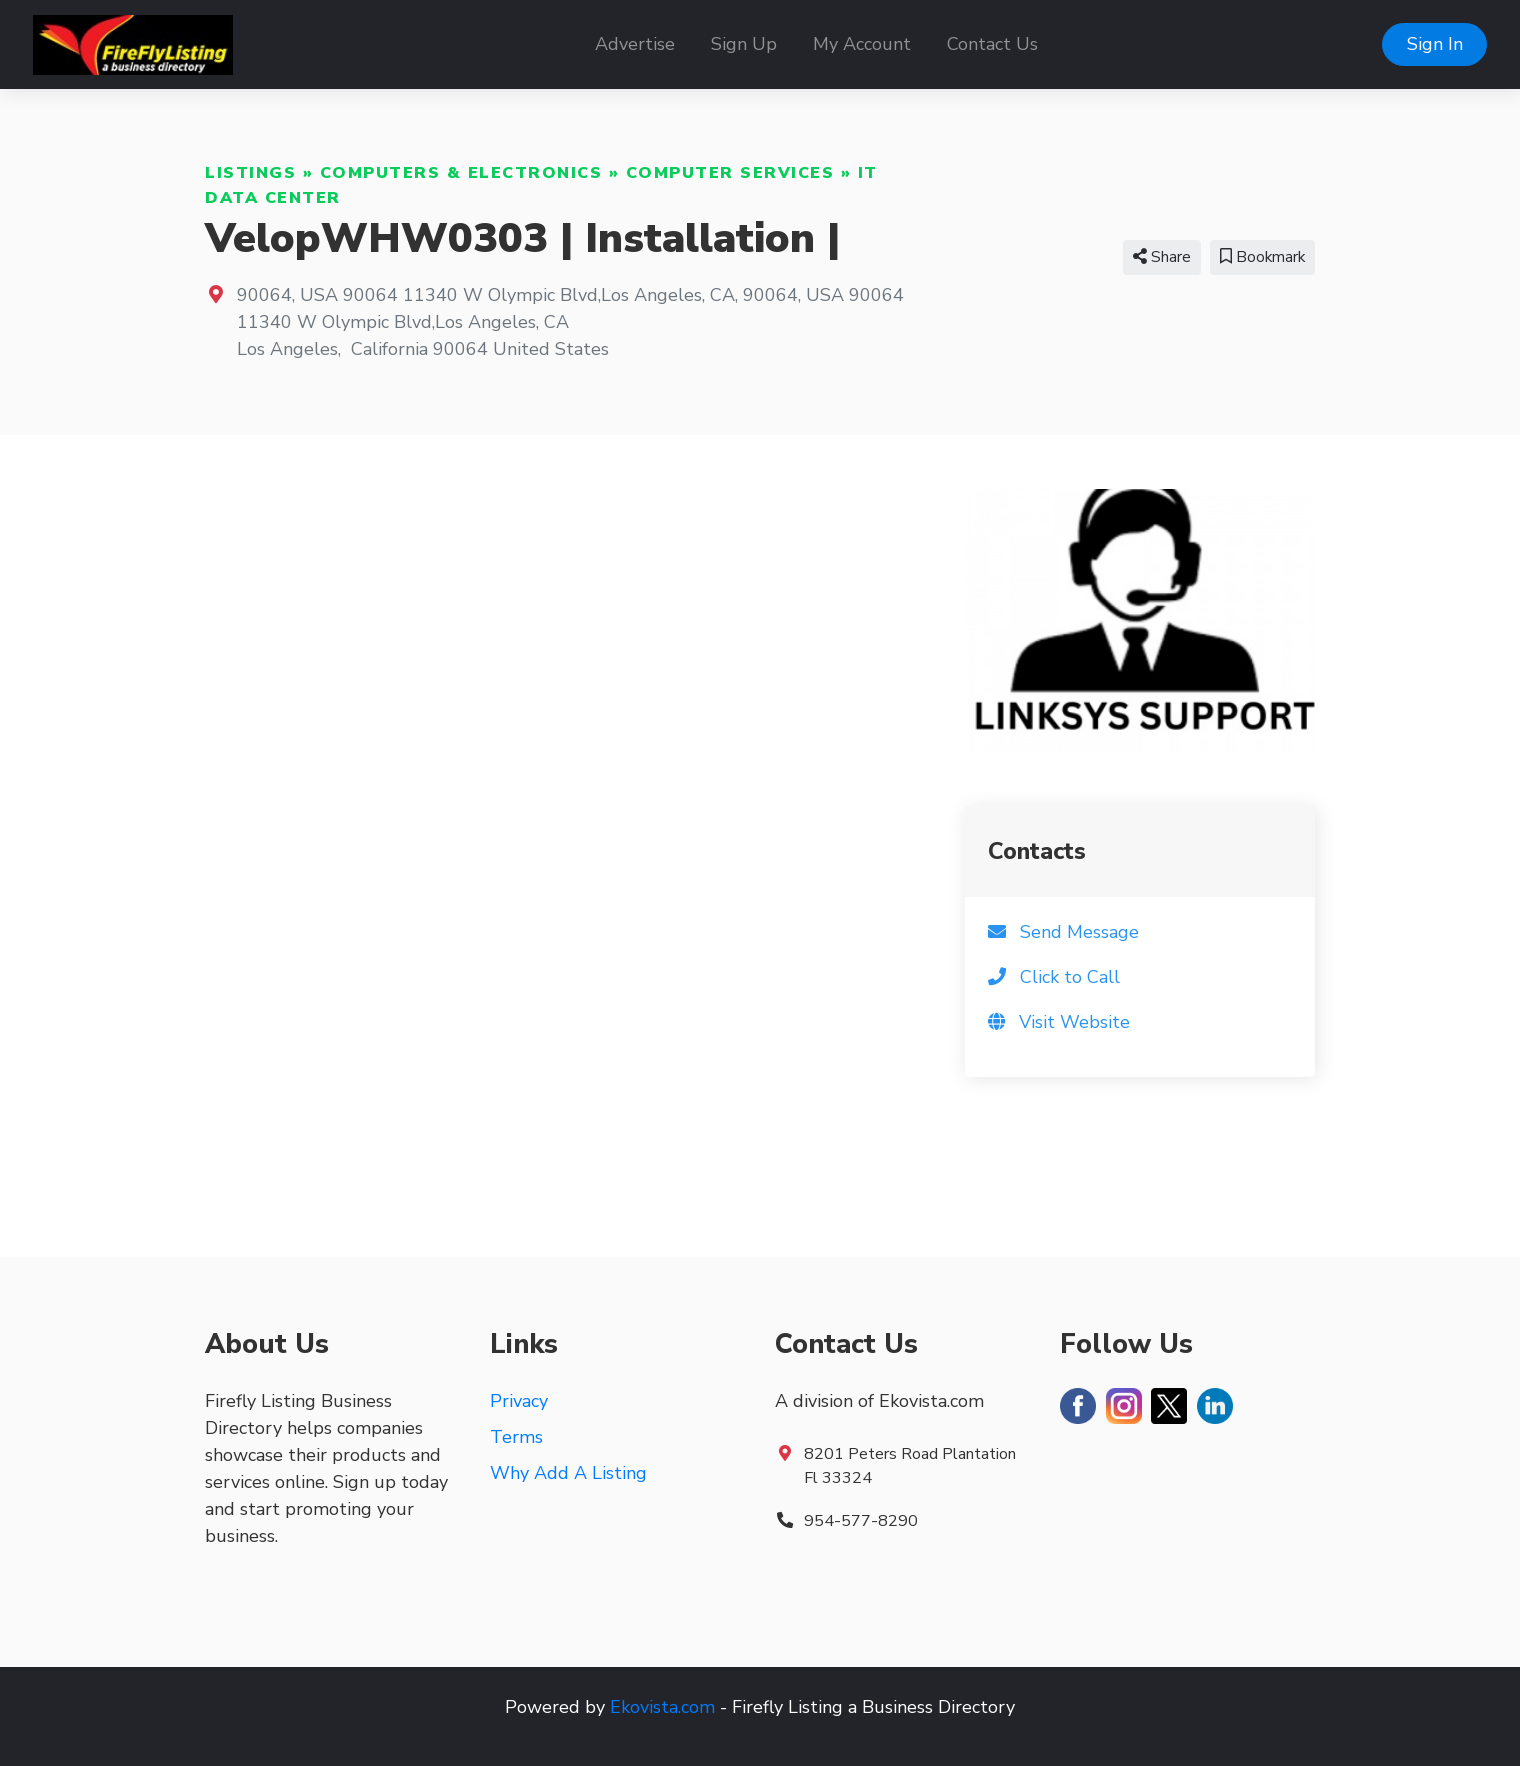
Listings (250, 173)
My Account (862, 44)
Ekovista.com (662, 1707)
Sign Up (744, 44)
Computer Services (730, 173)
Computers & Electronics (461, 173)
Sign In (1435, 44)
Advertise (635, 44)
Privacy (519, 1401)
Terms (516, 1437)
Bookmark (1262, 257)
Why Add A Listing (568, 1473)
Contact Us (992, 44)
